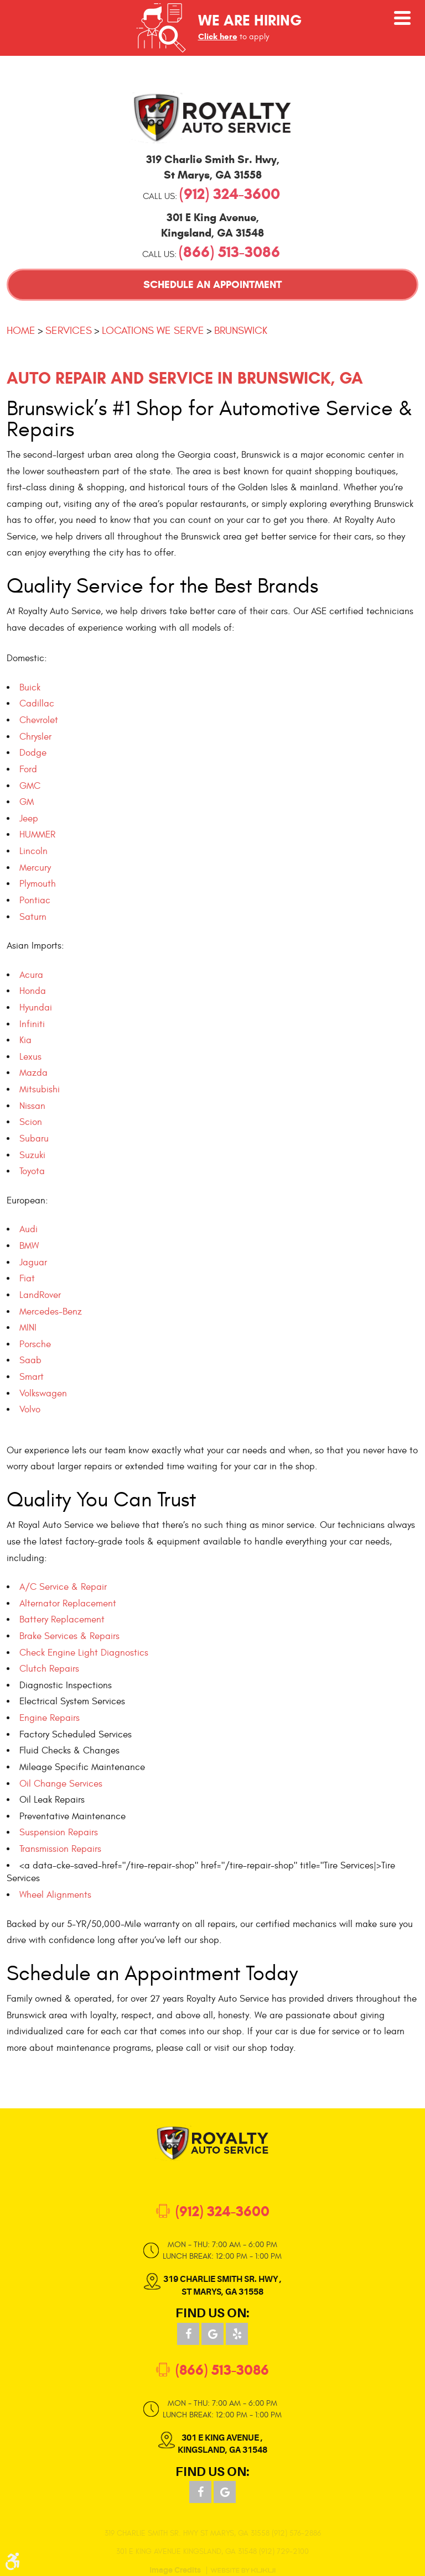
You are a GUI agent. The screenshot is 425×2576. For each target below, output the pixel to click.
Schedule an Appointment (212, 284)
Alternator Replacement (67, 1603)
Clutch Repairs (49, 1668)
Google (212, 2334)
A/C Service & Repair (63, 1587)
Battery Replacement (62, 1619)
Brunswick (240, 330)
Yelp (237, 2334)
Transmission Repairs (60, 1849)
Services (68, 330)
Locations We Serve (153, 330)
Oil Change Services (60, 1783)
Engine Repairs (49, 1718)
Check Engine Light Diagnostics (83, 1652)
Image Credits (175, 2570)
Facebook (188, 2334)
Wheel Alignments (55, 1894)
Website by (243, 2570)
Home (21, 330)
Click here (217, 36)
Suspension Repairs (58, 1832)
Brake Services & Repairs (69, 1636)
